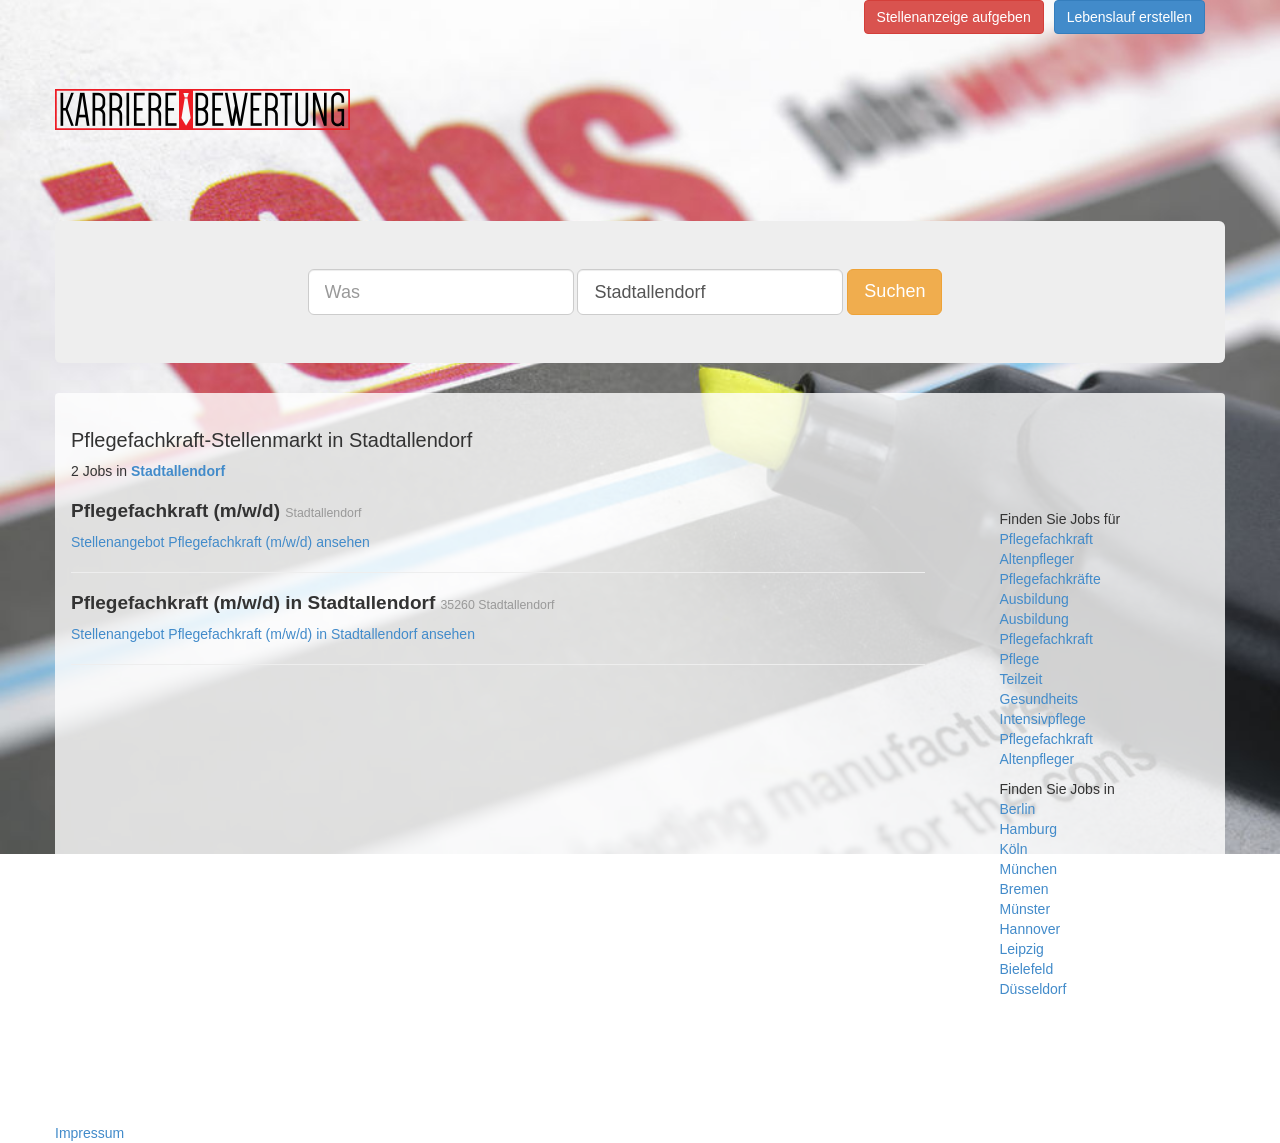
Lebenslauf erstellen (1129, 17)
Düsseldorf (1033, 989)
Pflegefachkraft (1046, 539)
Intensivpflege (1043, 719)
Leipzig (1022, 949)
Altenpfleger (1037, 559)
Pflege (1020, 659)
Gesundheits (1039, 699)
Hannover (1030, 929)
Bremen (1024, 889)
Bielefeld (1027, 969)
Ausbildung (1034, 599)
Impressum (89, 1133)
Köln (1014, 849)
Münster (1025, 909)
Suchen (894, 291)
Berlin (1018, 809)
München (1029, 869)
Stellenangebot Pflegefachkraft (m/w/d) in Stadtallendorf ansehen (273, 634)
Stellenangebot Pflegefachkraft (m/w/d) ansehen (220, 542)
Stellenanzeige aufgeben (954, 17)
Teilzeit (1021, 679)
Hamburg (1029, 829)
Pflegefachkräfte (1050, 579)
